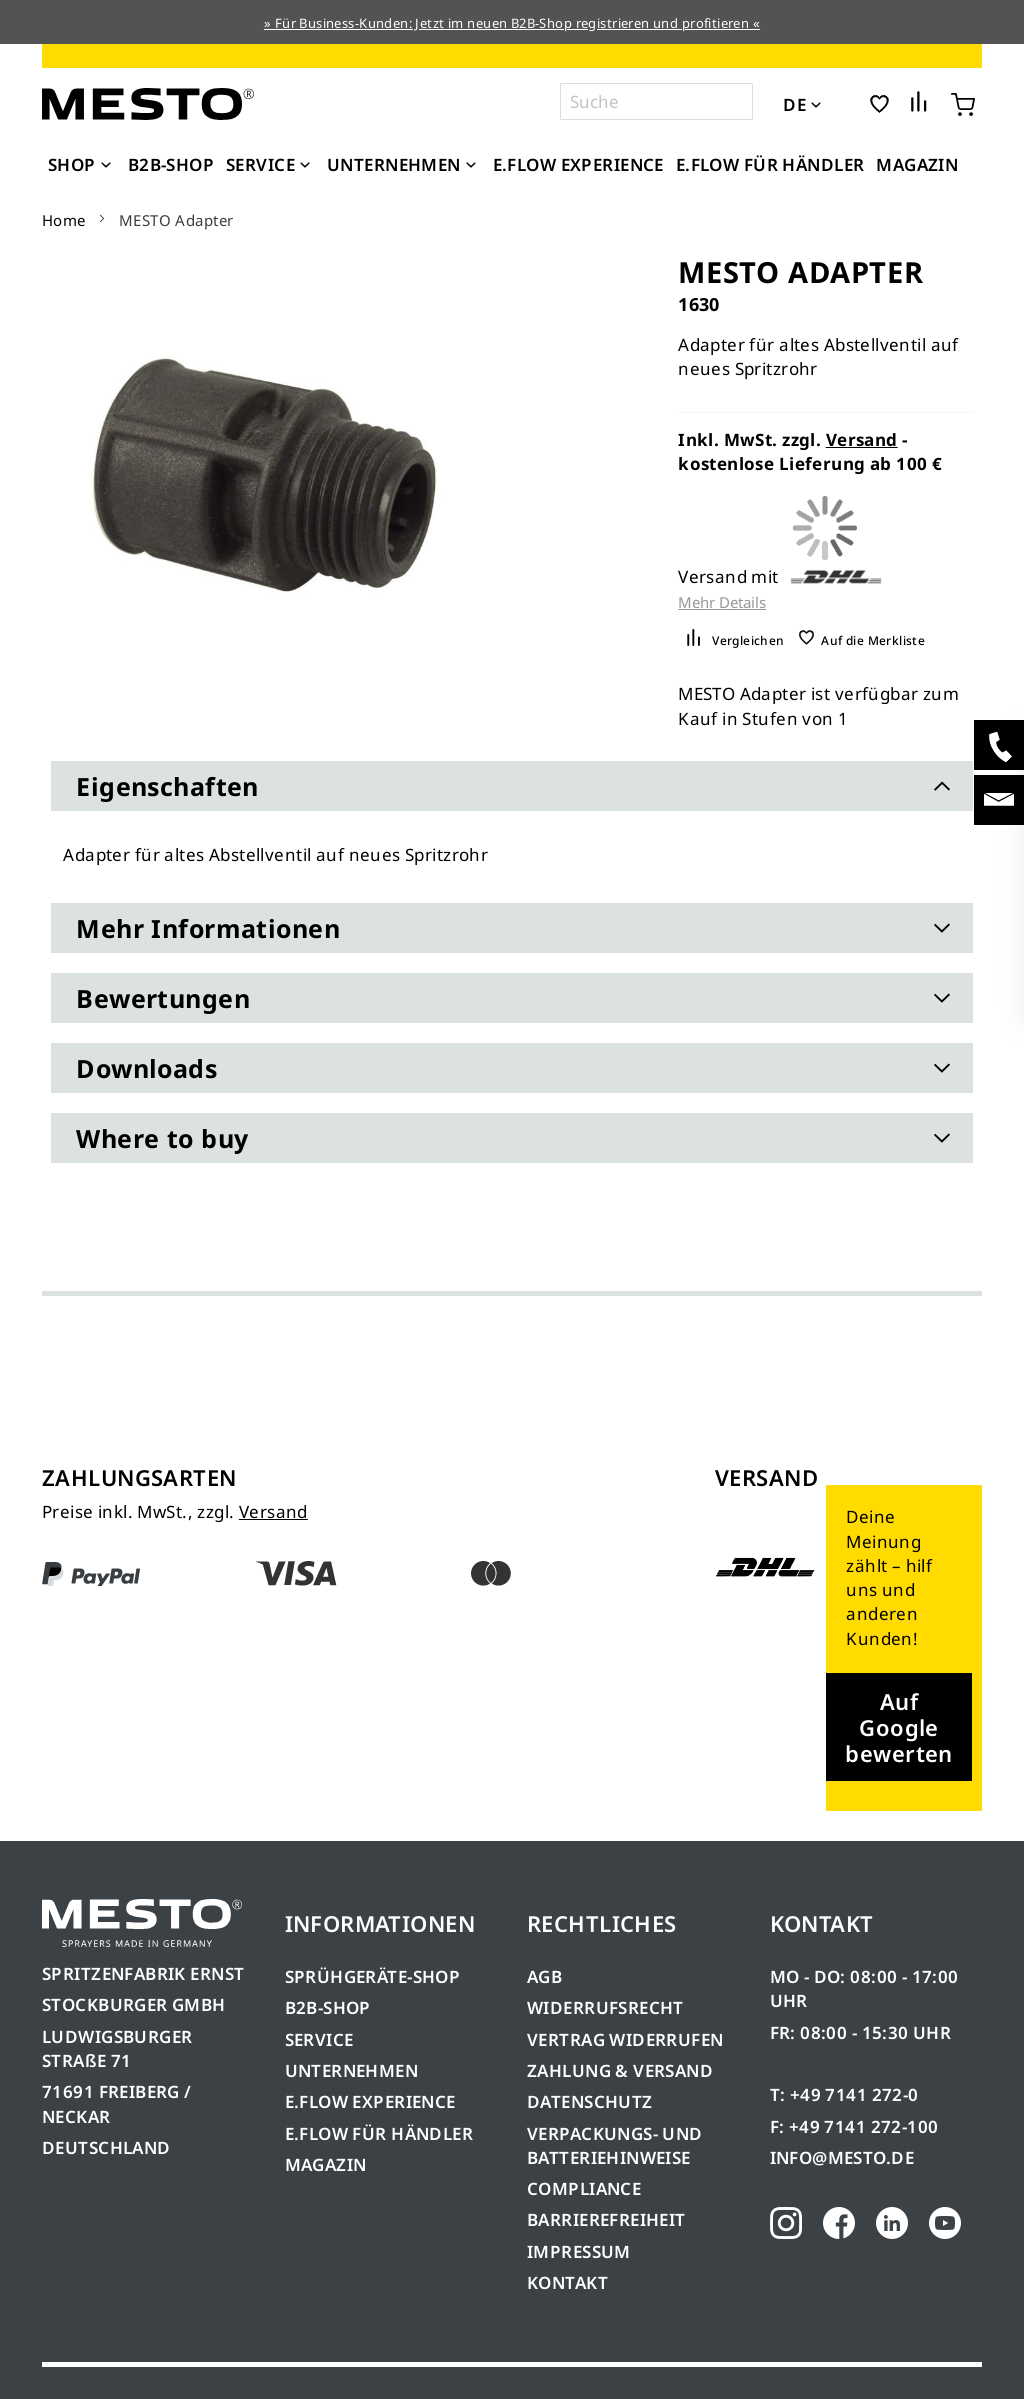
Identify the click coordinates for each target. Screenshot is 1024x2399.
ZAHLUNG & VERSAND (620, 2070)
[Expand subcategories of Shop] (106, 166)
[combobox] (656, 101)
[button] (843, 103)
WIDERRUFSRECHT (605, 2007)
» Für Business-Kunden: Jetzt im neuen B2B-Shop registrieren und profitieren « (512, 23)
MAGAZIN (326, 2164)
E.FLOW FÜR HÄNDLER (379, 2133)
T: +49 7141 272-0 (844, 2094)
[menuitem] (82, 165)
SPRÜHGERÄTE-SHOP (373, 1976)
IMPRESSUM (579, 2251)
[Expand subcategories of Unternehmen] (471, 166)
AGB (544, 1976)
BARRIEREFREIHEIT (606, 2219)
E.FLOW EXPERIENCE (370, 2101)
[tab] (511, 786)
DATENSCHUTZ (590, 2101)
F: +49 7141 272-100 (854, 2126)
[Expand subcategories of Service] (305, 166)
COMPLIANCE (584, 2188)
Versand (862, 439)
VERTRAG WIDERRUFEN (625, 2039)
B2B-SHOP (328, 2007)
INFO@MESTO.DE (842, 2157)
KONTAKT (567, 2282)
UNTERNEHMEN (352, 2070)
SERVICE (319, 2039)
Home (64, 220)
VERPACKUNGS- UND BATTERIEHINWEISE (615, 2145)
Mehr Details (722, 602)
